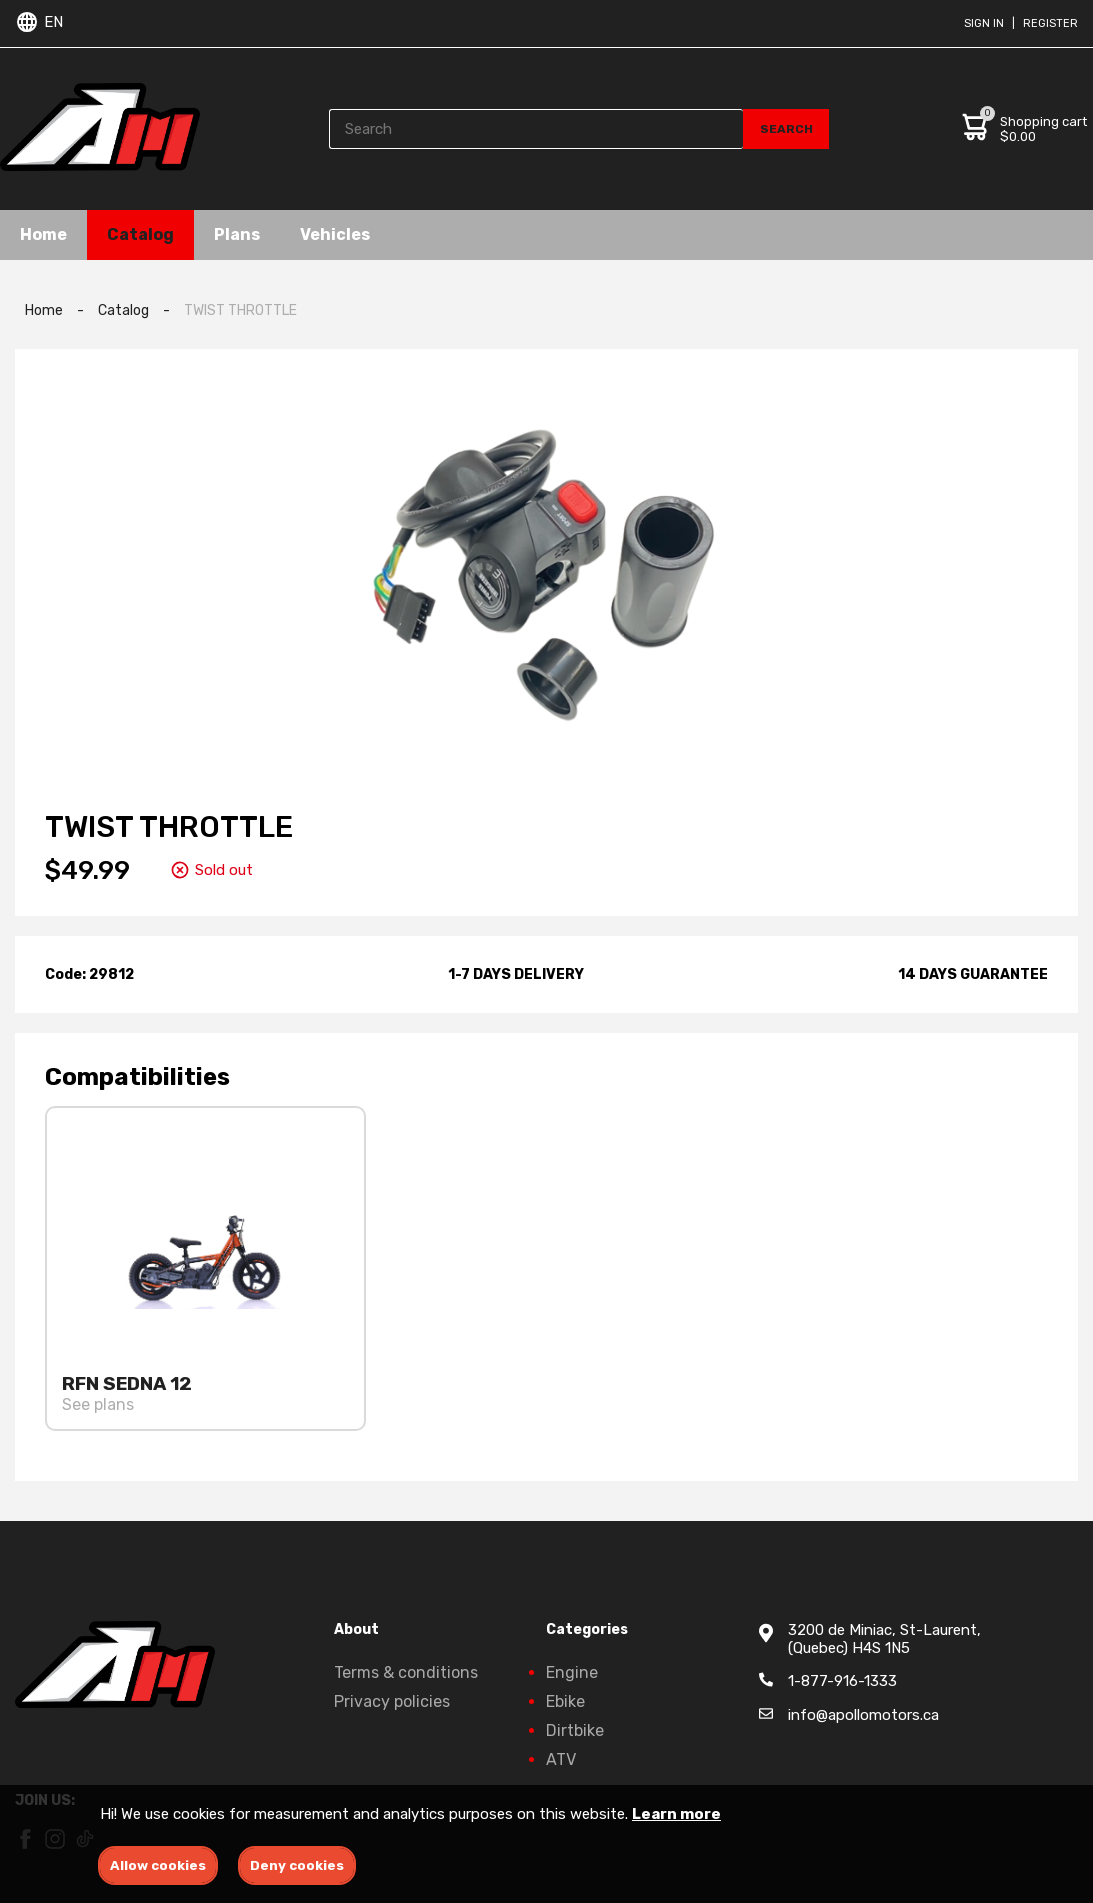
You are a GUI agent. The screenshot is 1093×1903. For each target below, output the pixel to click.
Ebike (565, 1701)
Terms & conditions (406, 1672)
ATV (561, 1759)
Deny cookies (297, 1865)
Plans (237, 234)
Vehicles (335, 234)
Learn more (676, 1814)
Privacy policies (392, 1701)
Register (1050, 23)
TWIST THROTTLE (240, 310)
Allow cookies (158, 1865)
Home (43, 234)
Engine (572, 1672)
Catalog (140, 234)
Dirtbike (575, 1730)
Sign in (984, 23)
